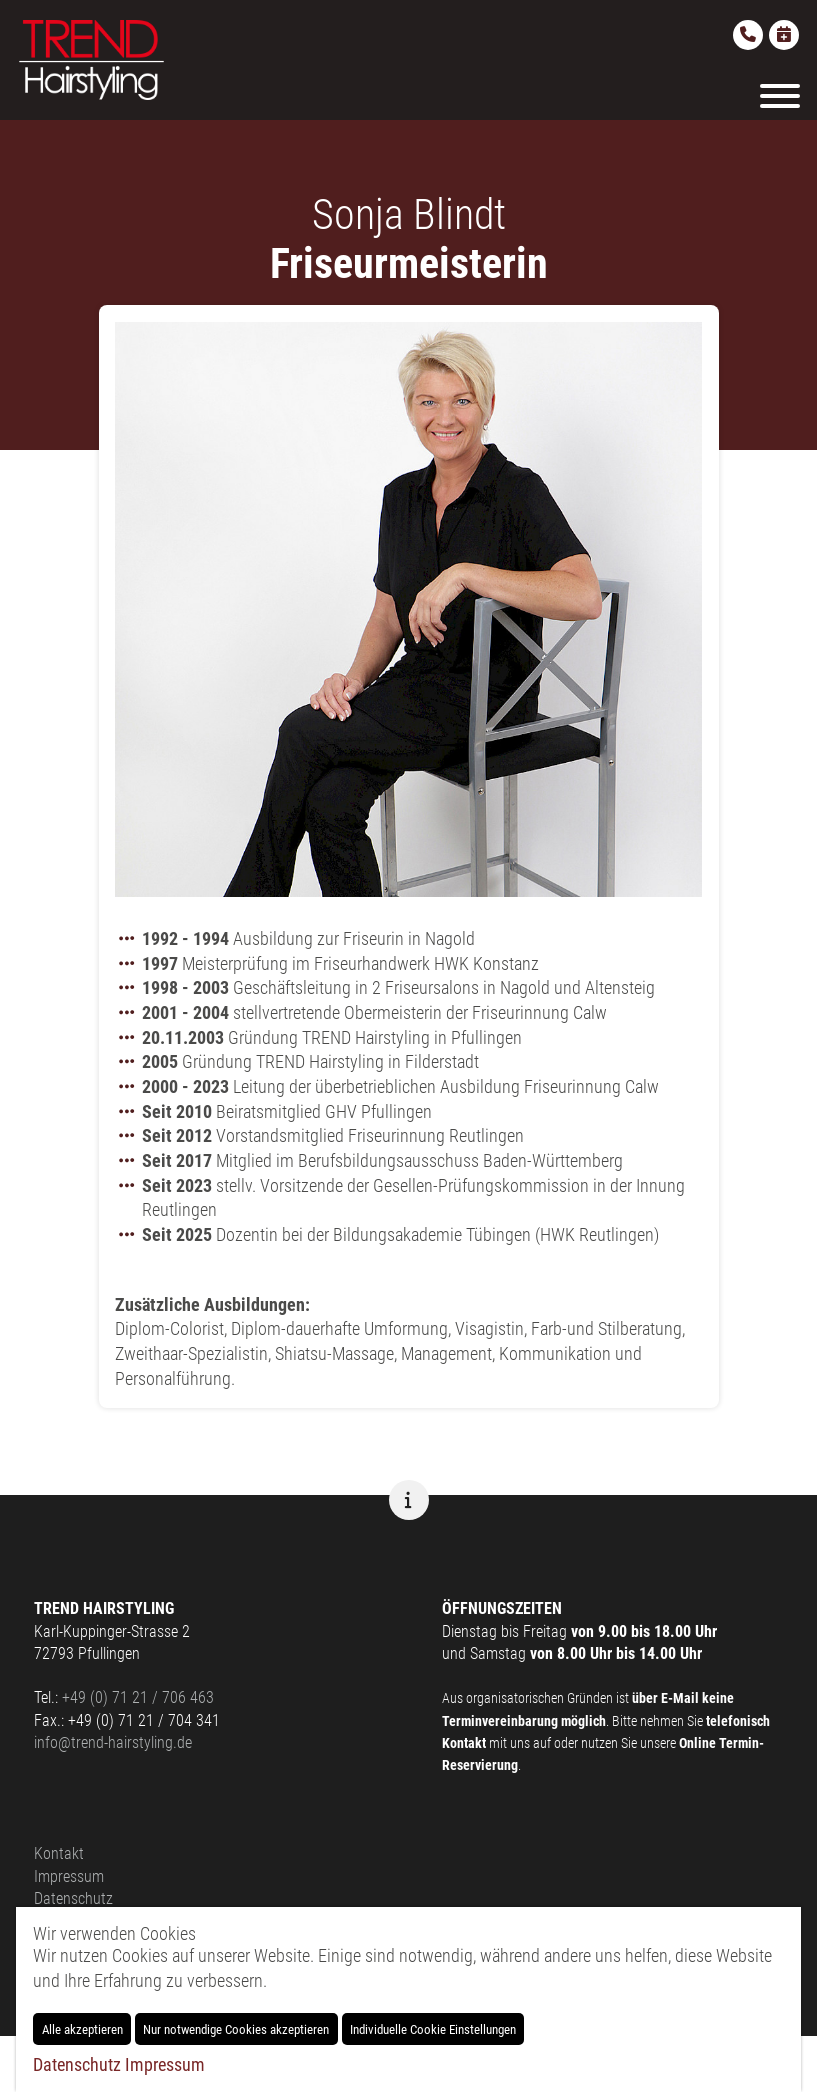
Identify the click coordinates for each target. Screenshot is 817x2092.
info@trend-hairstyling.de (113, 1742)
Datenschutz (73, 1898)
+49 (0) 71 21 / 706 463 (138, 1697)
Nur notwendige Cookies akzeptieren (236, 2029)
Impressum (69, 1876)
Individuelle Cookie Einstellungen (433, 2029)
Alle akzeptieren (82, 2029)
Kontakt (59, 1853)
